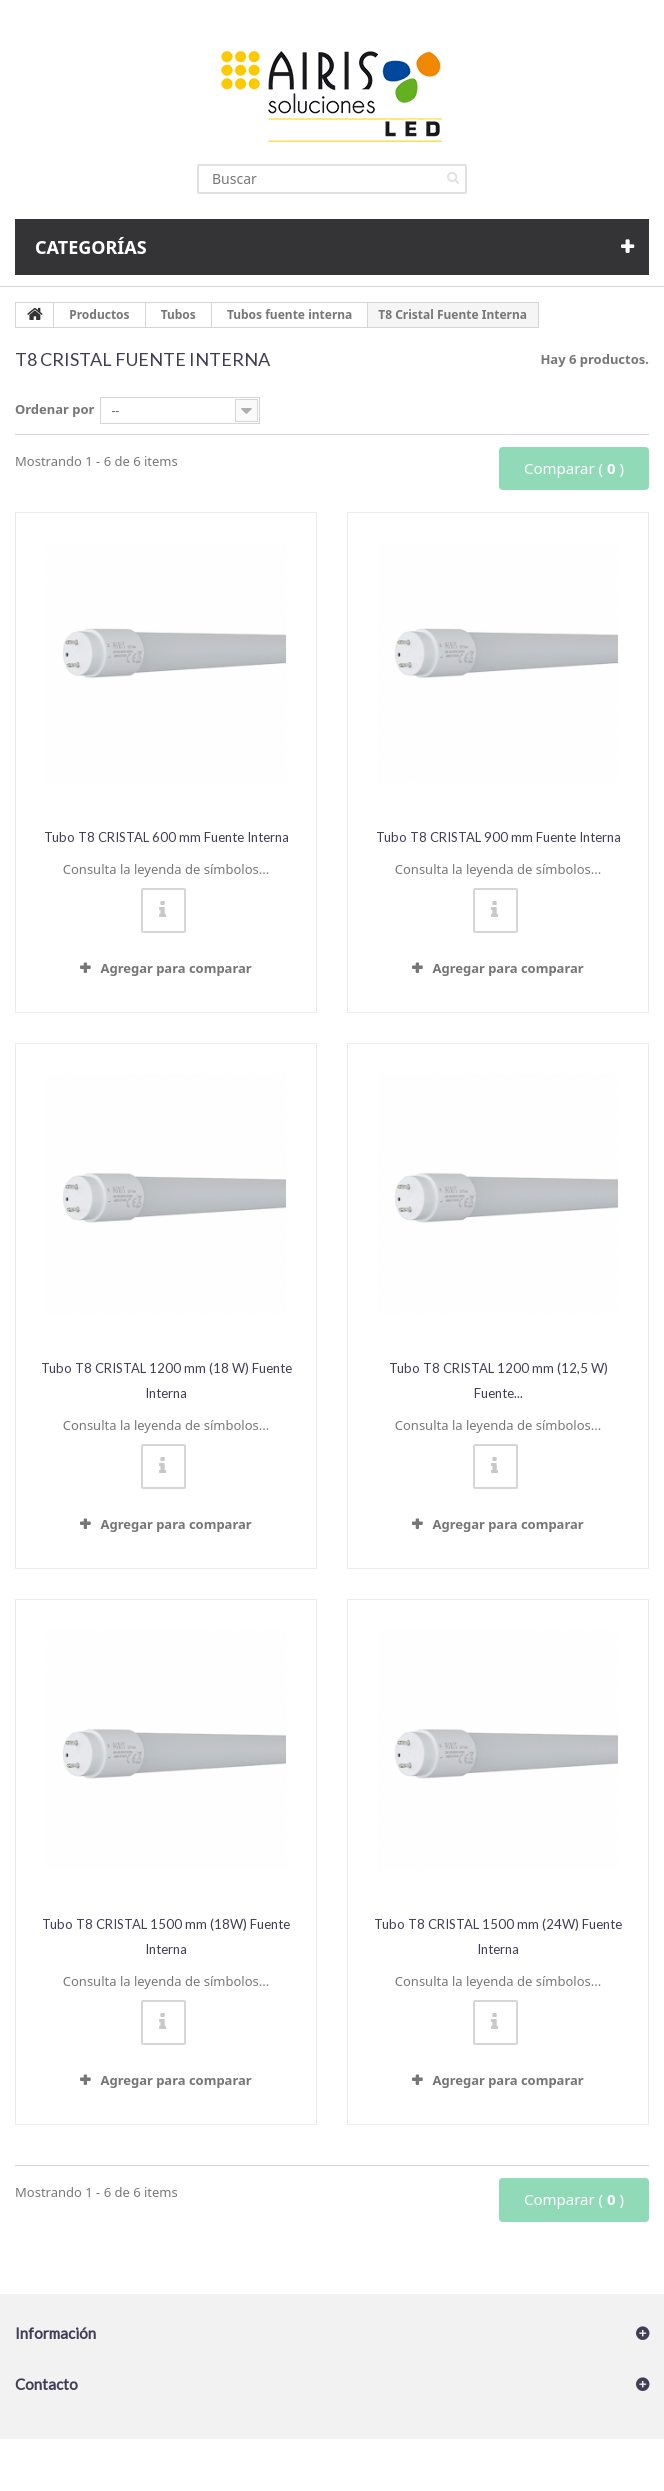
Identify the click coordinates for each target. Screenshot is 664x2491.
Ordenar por (54, 409)
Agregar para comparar (175, 968)
